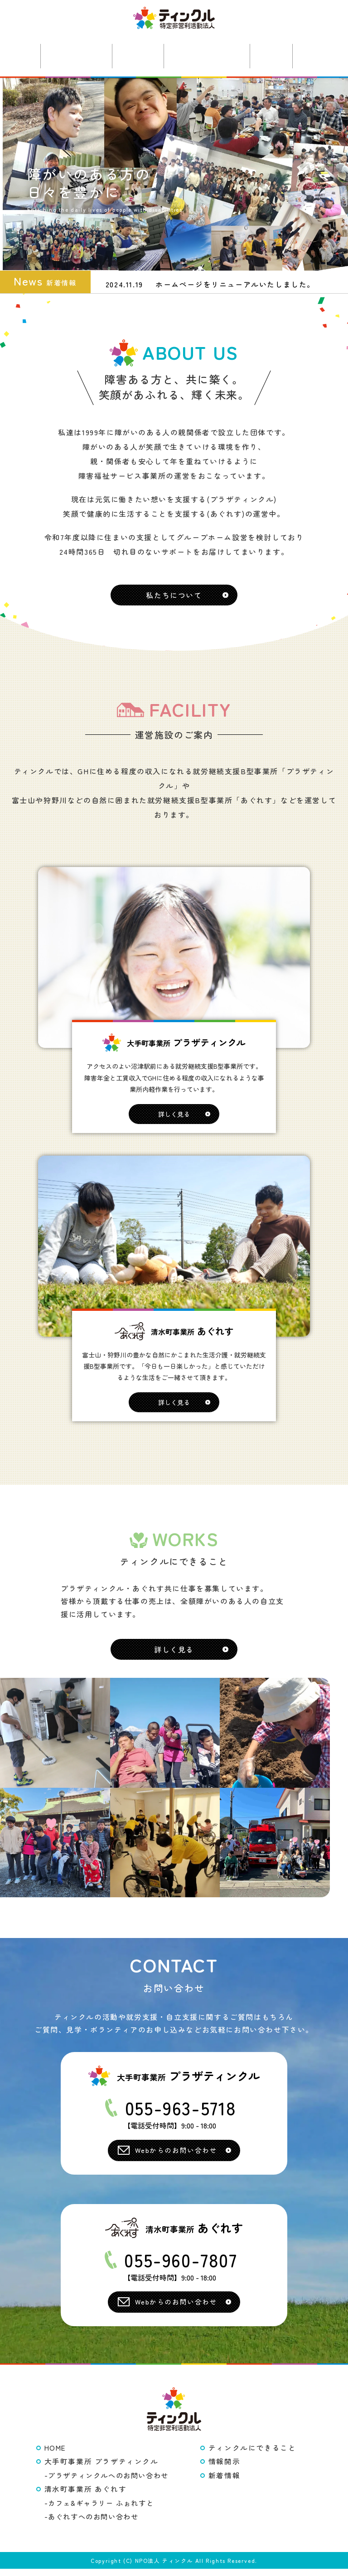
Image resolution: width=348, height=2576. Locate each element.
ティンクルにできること (252, 2455)
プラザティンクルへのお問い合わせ (108, 2482)
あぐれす (136, 55)
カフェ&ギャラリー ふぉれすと (101, 2510)
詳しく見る (174, 1119)
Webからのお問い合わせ (176, 2156)
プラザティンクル (70, 55)
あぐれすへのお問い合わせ (93, 2523)
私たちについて (174, 600)
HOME (55, 2455)
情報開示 (224, 2468)
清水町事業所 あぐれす (85, 2496)
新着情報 (278, 54)
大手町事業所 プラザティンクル (101, 2468)
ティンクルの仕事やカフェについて (209, 55)
